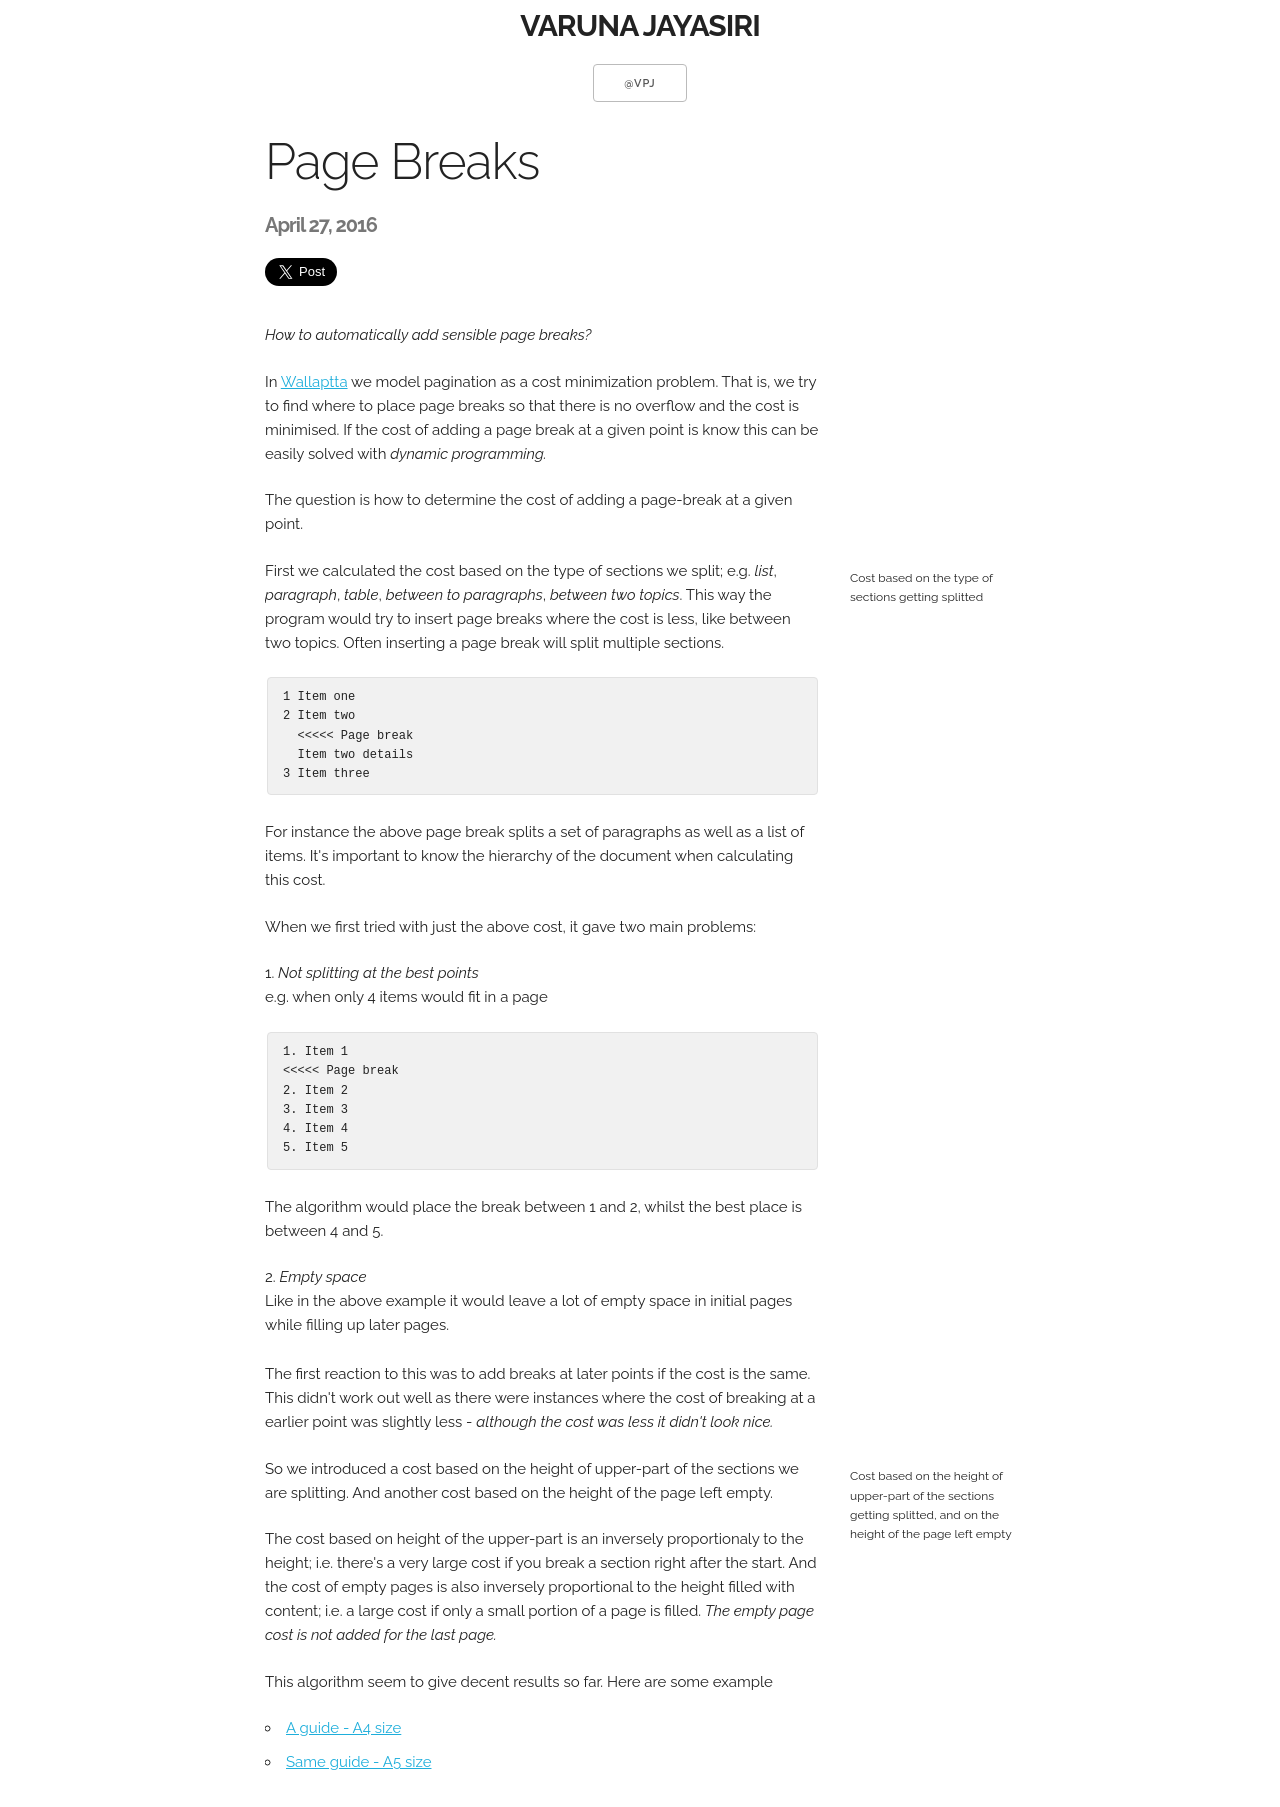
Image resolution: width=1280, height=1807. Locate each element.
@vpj (639, 83)
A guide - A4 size (343, 1728)
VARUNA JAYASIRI (640, 25)
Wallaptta (314, 382)
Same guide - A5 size (358, 1762)
